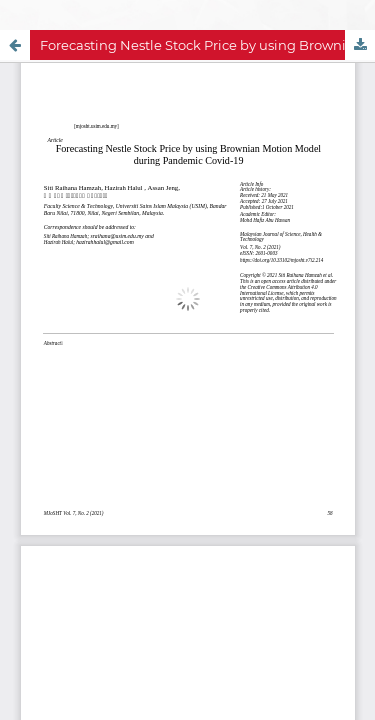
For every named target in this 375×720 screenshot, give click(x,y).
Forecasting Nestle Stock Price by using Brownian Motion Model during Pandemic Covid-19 (207, 45)
